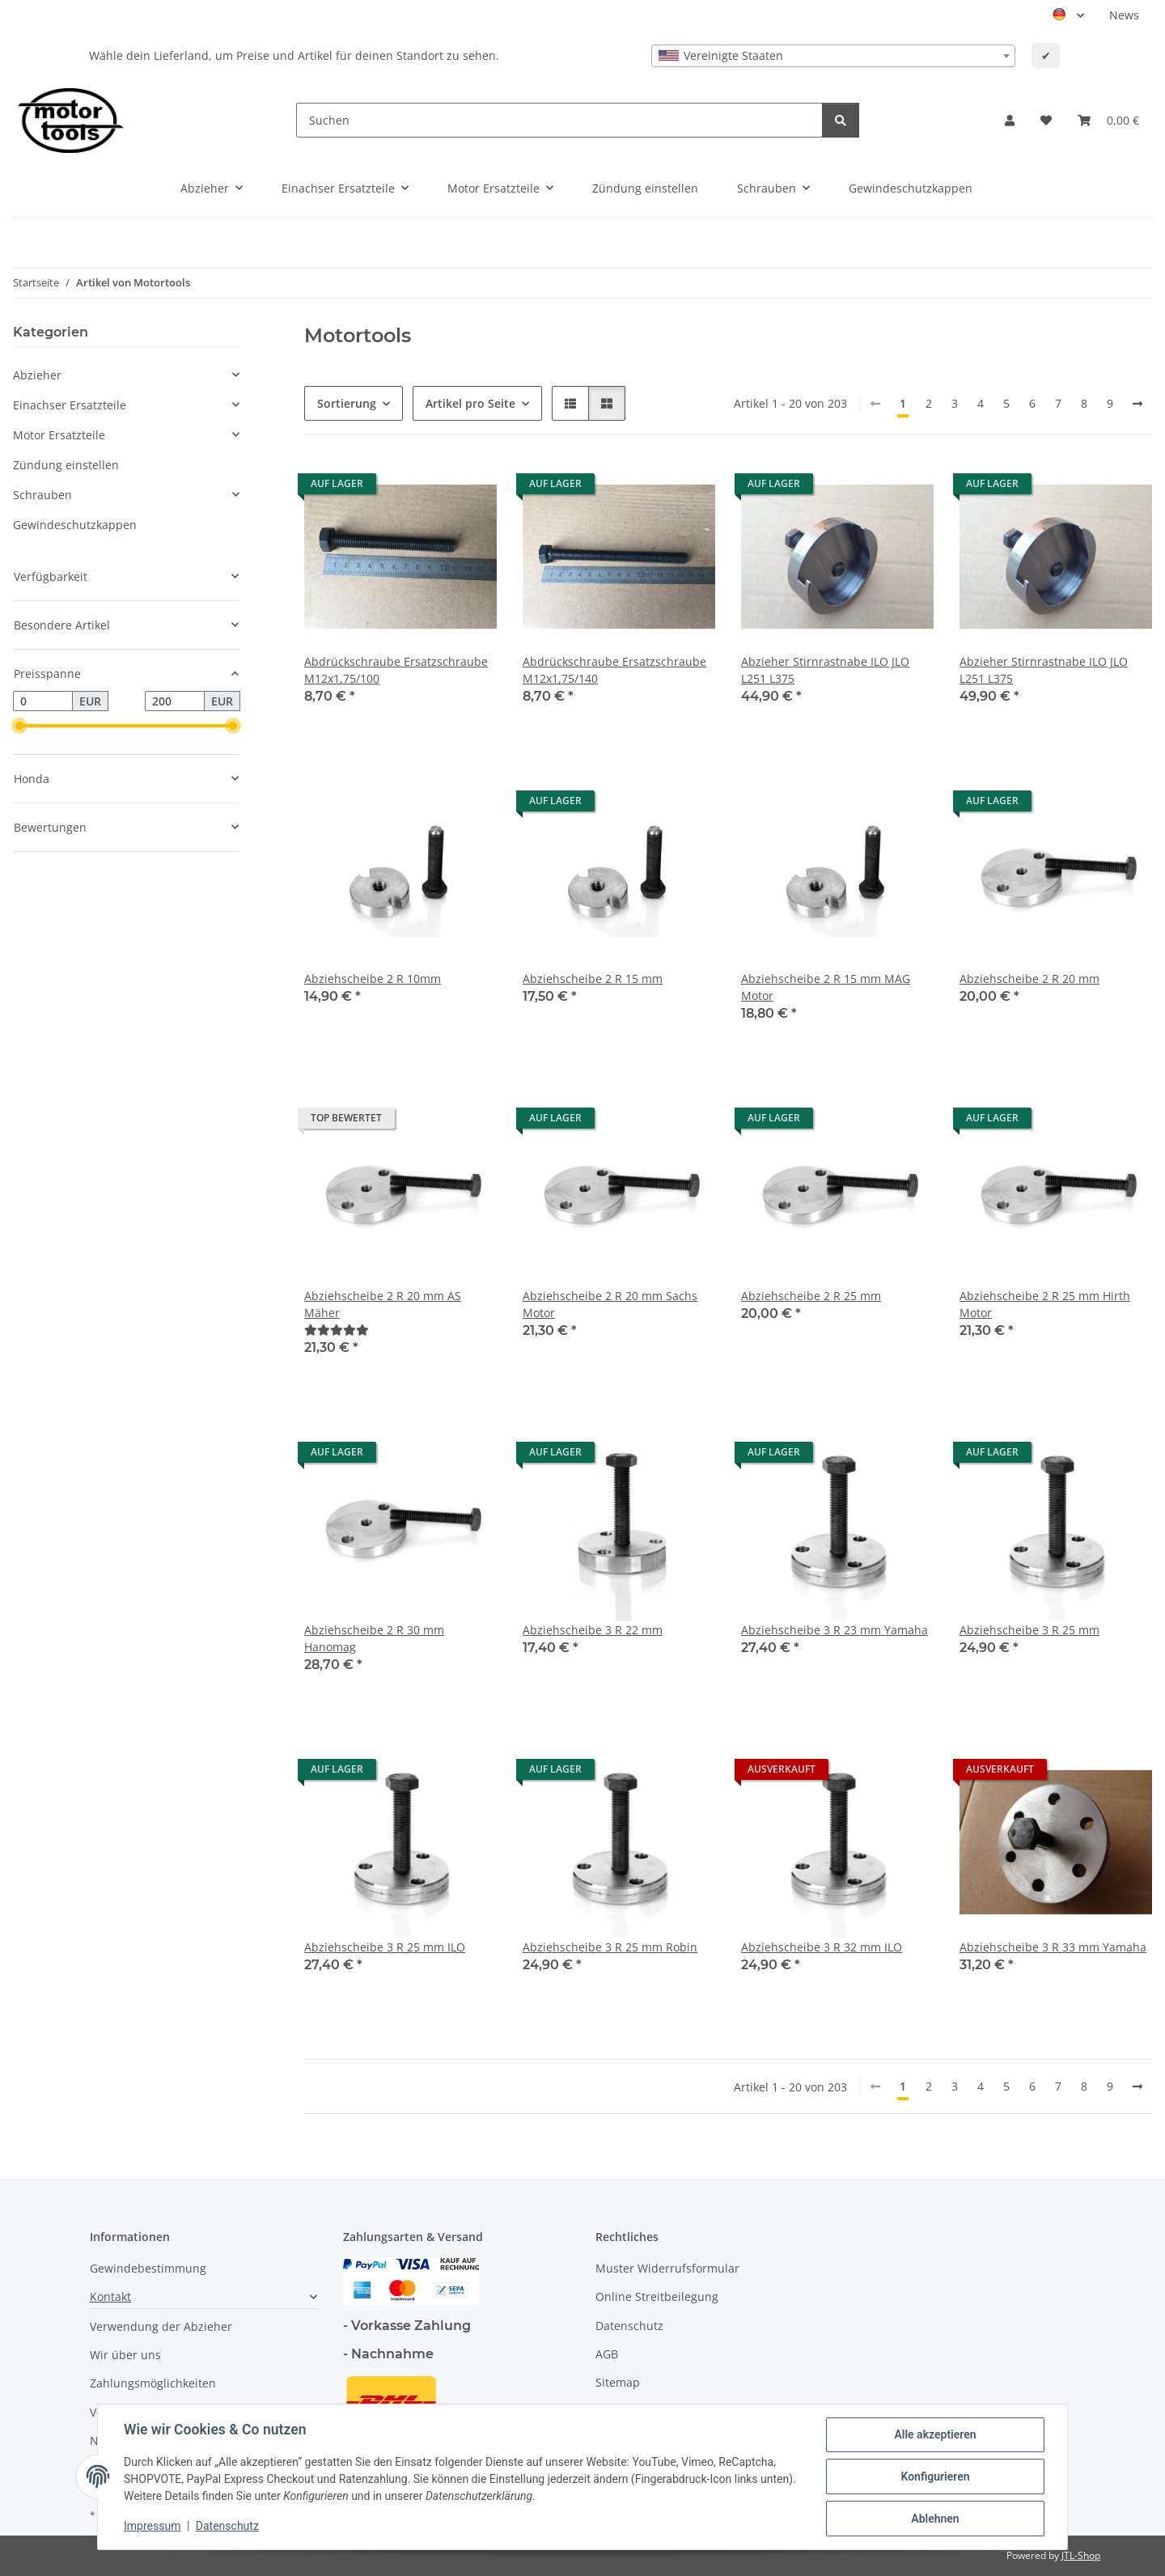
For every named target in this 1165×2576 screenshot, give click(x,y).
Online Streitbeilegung (656, 2296)
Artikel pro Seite (470, 403)
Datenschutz (227, 2525)
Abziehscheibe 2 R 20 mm (1029, 978)
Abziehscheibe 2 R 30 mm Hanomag (374, 1638)
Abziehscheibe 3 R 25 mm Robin (610, 1947)
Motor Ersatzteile (59, 435)
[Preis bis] (175, 701)
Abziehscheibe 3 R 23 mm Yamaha (834, 1630)
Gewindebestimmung (148, 2268)
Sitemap (617, 2382)
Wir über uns (125, 2354)
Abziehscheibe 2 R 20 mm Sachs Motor (610, 1304)
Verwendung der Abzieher (161, 2326)
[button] (1009, 120)
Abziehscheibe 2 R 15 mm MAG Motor (825, 987)
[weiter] (1137, 403)
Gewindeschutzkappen (75, 524)
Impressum (152, 2525)
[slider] (19, 726)
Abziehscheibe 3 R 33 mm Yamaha (1053, 1947)
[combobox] (833, 55)
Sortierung (346, 403)
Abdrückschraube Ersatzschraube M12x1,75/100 (396, 670)
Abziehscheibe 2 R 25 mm (811, 1295)
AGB (606, 2354)
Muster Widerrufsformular (667, 2268)
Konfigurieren (934, 2476)
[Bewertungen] (336, 1329)
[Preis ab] (43, 701)
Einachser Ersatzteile (69, 405)
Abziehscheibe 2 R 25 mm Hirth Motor (1045, 1304)
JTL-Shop (1080, 2555)
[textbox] (833, 55)
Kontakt (110, 2296)
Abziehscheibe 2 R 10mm (372, 978)
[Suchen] (559, 120)
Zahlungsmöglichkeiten (153, 2383)
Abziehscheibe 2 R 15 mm (593, 978)
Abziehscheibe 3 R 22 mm (593, 1630)
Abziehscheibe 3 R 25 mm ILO (384, 1947)
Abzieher (37, 375)
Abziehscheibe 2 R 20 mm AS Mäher (382, 1304)
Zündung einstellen (66, 464)
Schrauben (42, 494)
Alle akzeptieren (935, 2434)
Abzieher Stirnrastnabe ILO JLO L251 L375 (825, 670)
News (1124, 15)
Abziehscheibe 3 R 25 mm (1029, 1630)
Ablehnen (935, 2518)
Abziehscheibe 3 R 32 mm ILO (821, 1947)
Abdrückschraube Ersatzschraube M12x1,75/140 (614, 670)
